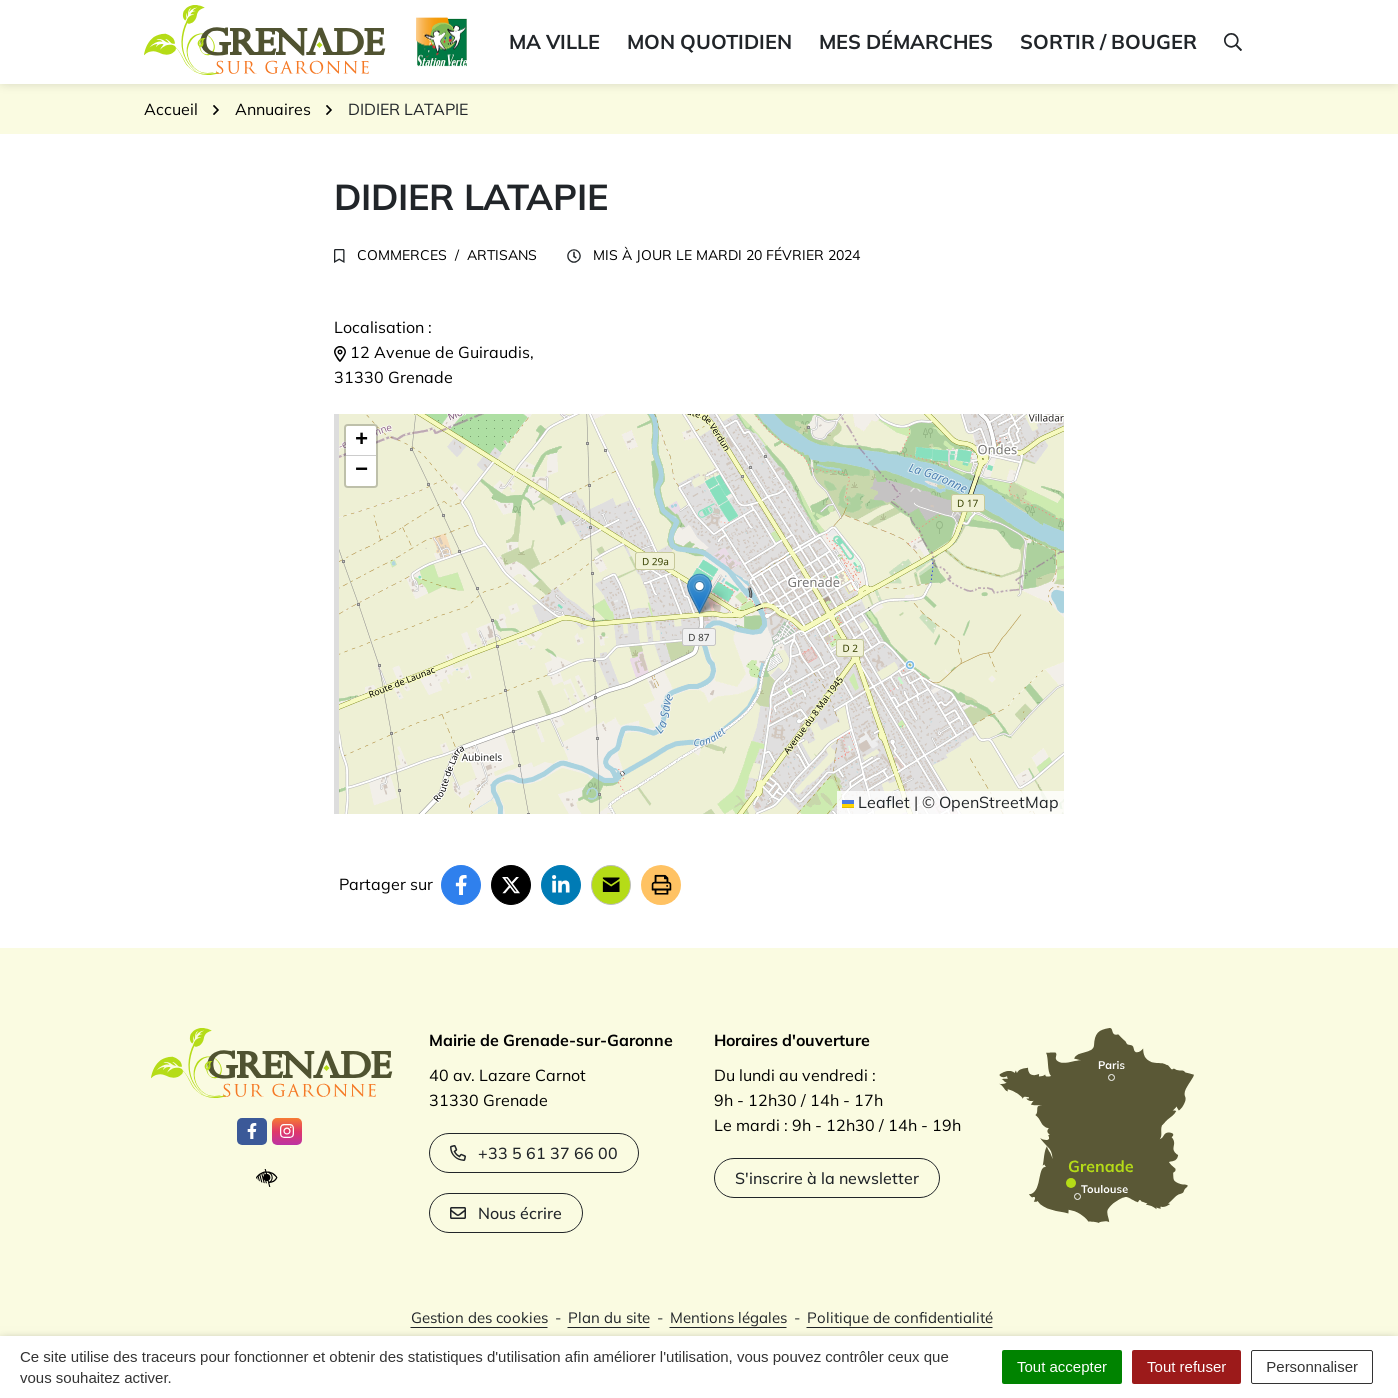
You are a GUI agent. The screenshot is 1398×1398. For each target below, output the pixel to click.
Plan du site (609, 1317)
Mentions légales (728, 1317)
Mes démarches (906, 41)
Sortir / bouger (1108, 41)
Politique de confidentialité (900, 1317)
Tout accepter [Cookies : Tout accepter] (1062, 1366)
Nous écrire (506, 1213)
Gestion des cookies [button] (479, 1317)
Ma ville (554, 41)
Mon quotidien (709, 41)
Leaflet (876, 802)
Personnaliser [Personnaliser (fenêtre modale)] (1312, 1366)
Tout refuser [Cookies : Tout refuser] (1186, 1366)
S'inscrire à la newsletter (827, 1178)
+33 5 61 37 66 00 (534, 1153)
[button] (1231, 42)
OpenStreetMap (999, 802)
